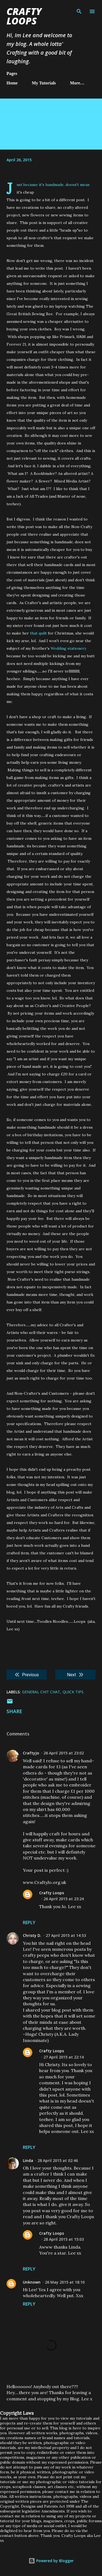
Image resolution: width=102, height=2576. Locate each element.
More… (77, 83)
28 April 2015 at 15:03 (64, 2239)
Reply (29, 1922)
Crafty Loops (24, 16)
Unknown (32, 2282)
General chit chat (41, 1691)
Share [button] (14, 1711)
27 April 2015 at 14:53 (66, 1935)
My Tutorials (44, 83)
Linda (28, 2160)
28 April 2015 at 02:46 (58, 2160)
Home (12, 83)
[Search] (79, 10)
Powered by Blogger (51, 2560)
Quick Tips (73, 1691)
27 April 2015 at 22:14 (64, 2057)
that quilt (38, 633)
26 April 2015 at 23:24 (64, 1898)
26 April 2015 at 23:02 (64, 1753)
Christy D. (32, 1935)
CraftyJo (31, 1753)
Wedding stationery (68, 648)
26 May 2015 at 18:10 (65, 2282)
